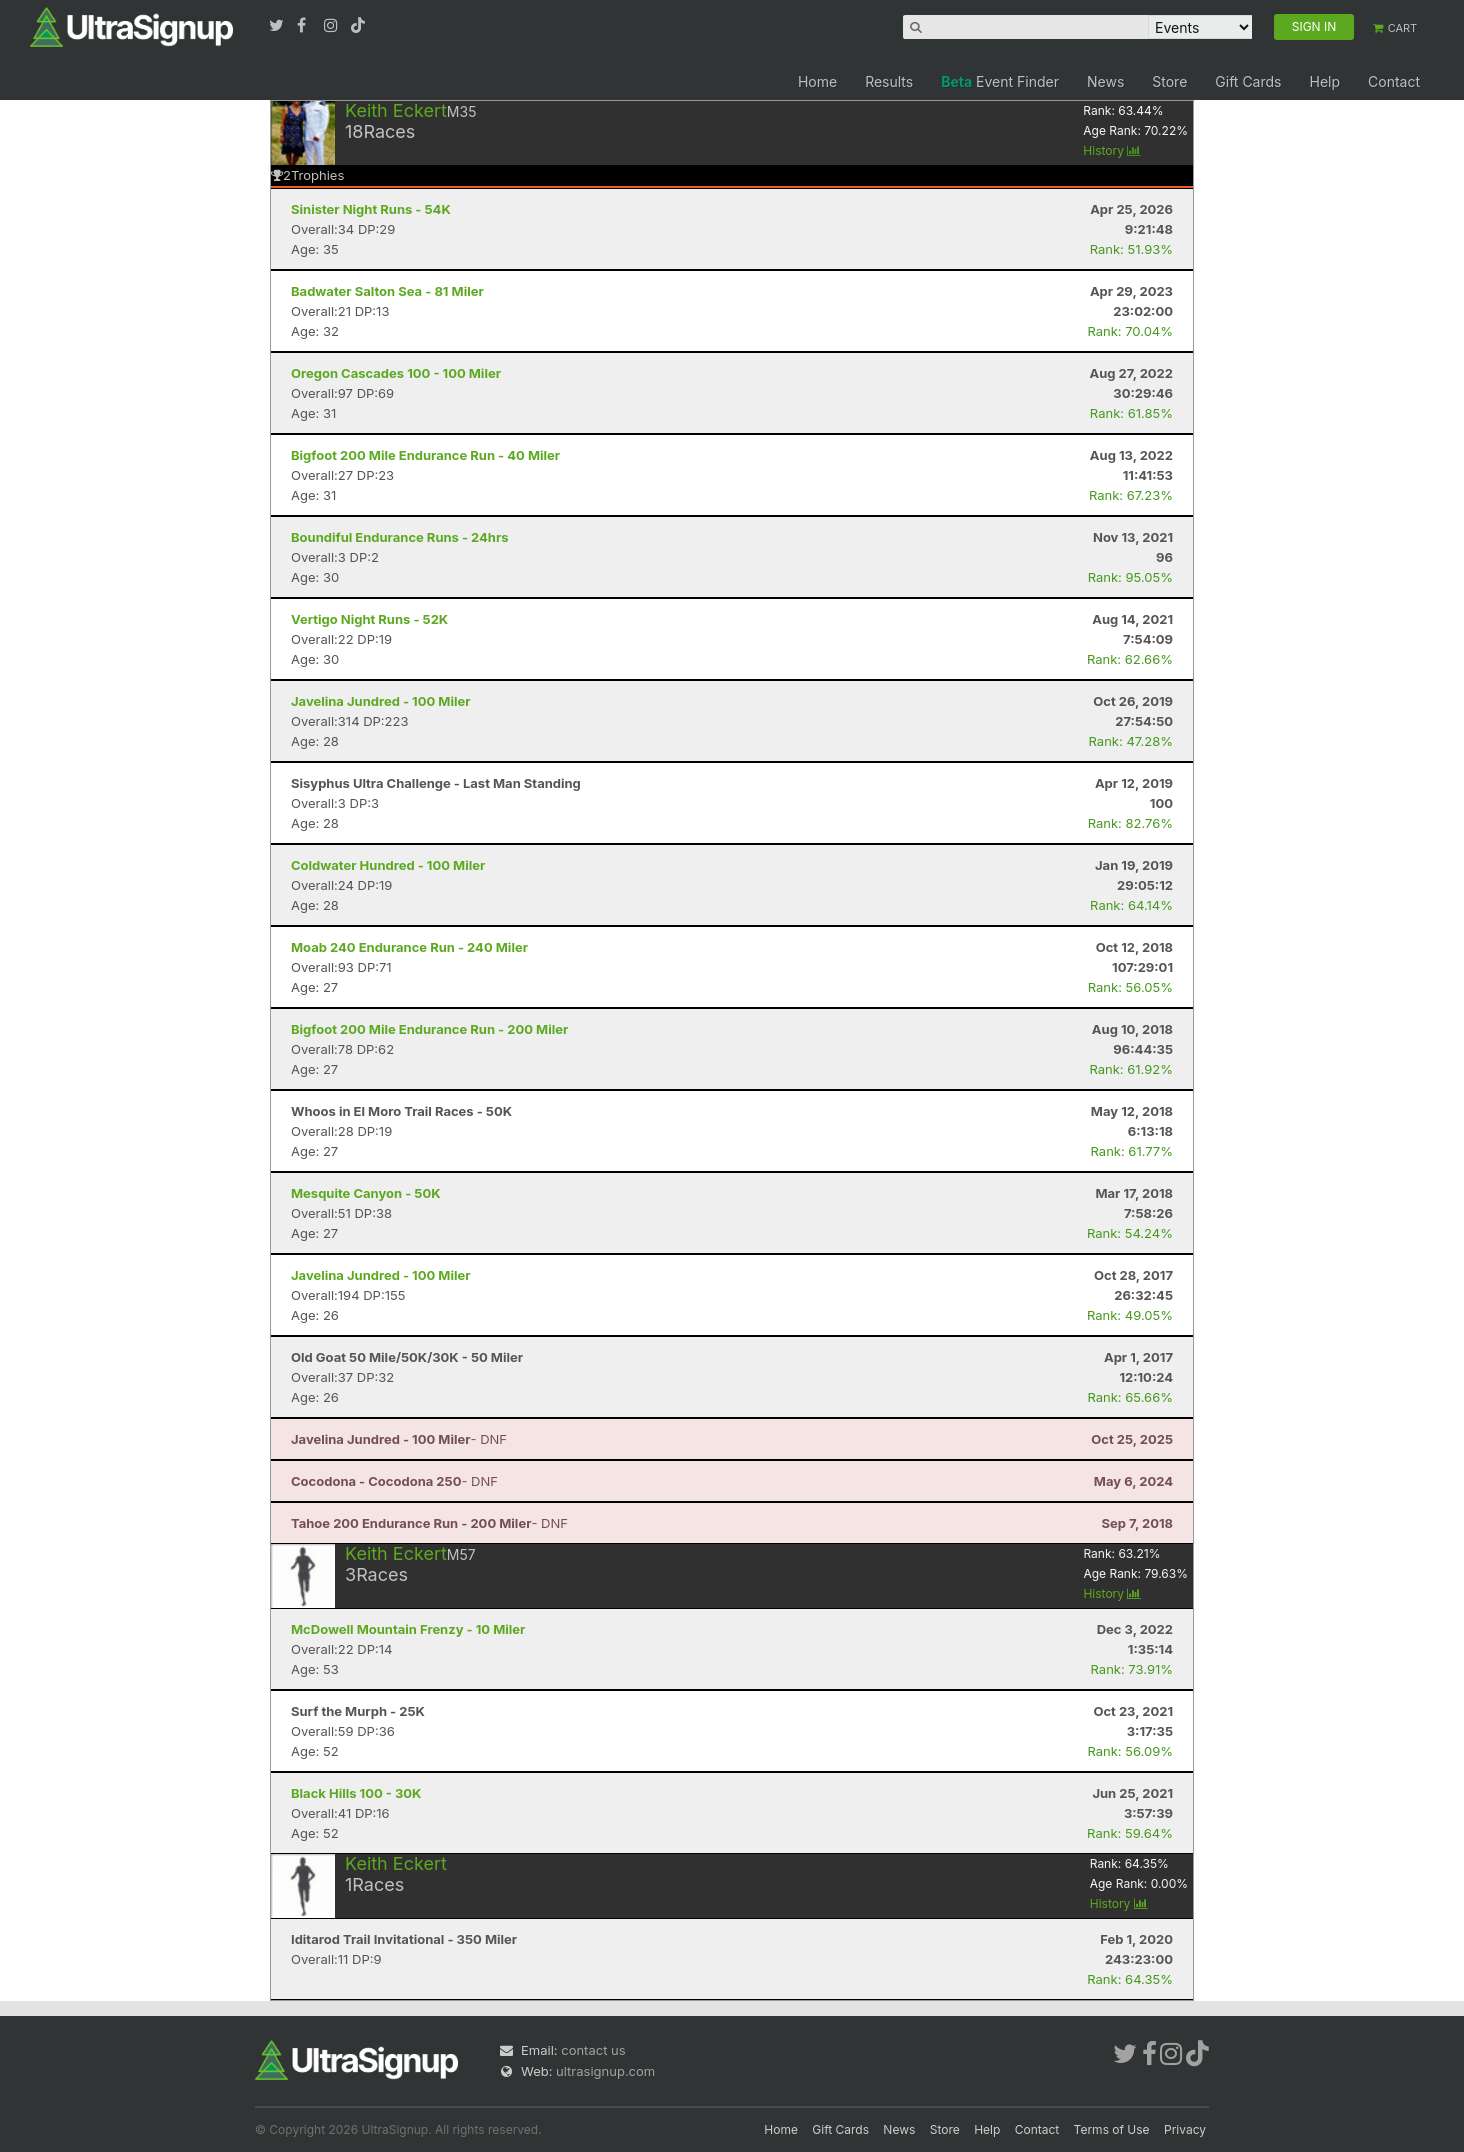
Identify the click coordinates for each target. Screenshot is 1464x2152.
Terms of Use (1112, 2129)
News (1105, 81)
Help (1324, 81)
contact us (593, 2050)
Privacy (1185, 2129)
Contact (1394, 81)
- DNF (399, 1439)
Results (889, 81)
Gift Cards (1248, 81)
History (1112, 150)
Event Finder (1000, 81)
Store (1169, 81)
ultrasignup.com (605, 2071)
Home (817, 81)
